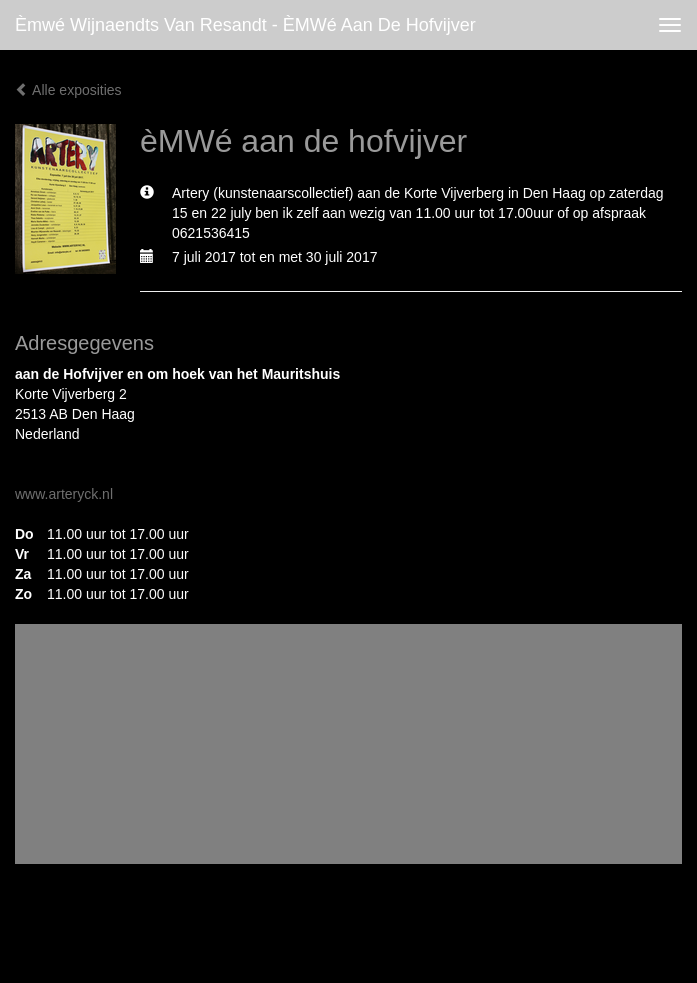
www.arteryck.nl (64, 494)
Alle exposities (68, 90)
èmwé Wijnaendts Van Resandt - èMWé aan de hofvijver (245, 25)
